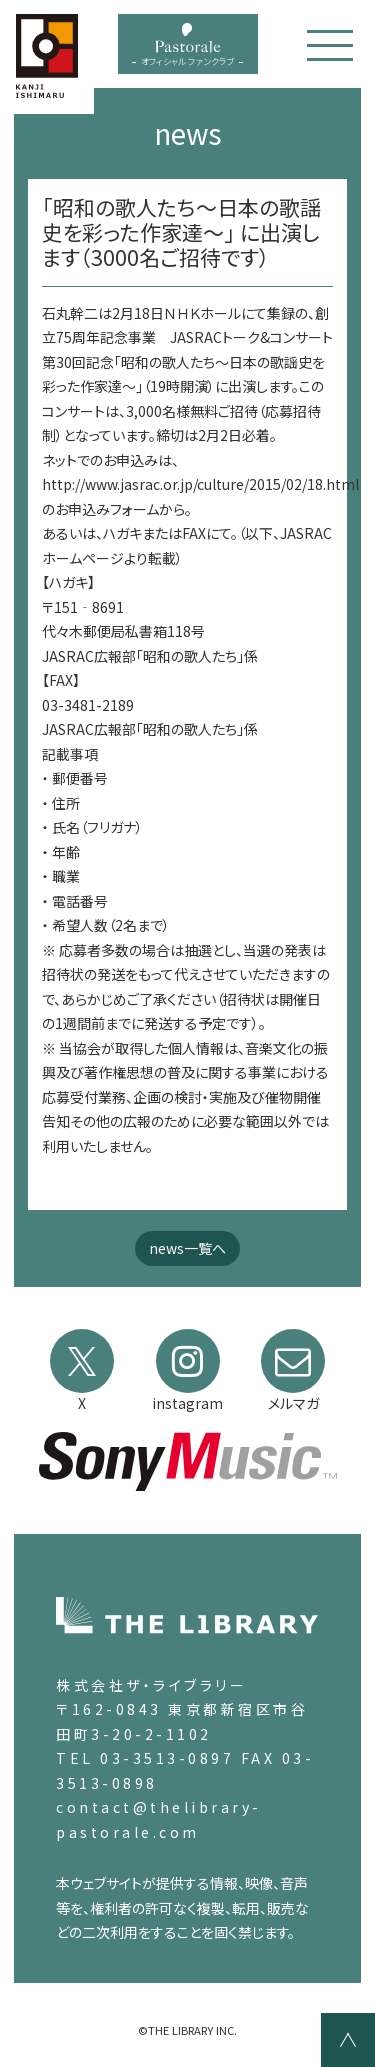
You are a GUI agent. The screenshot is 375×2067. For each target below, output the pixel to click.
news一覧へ (187, 1248)
